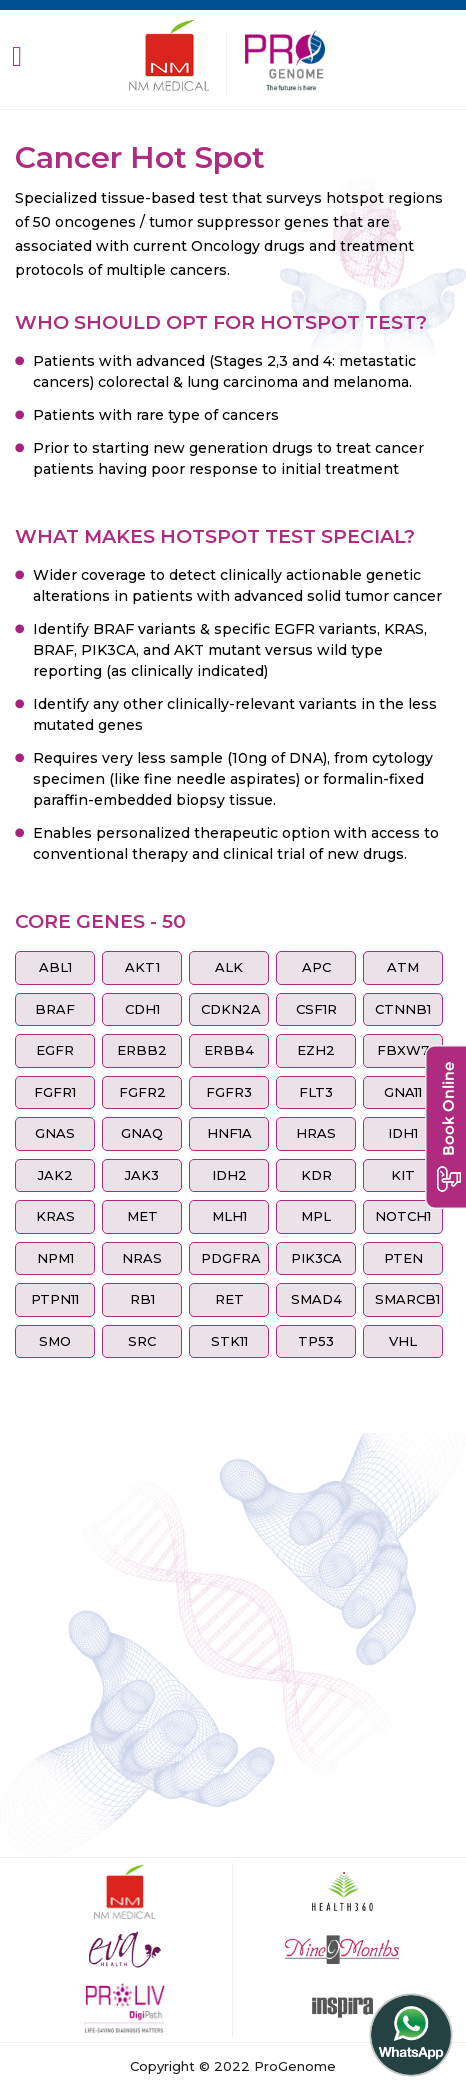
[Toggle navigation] (17, 55)
